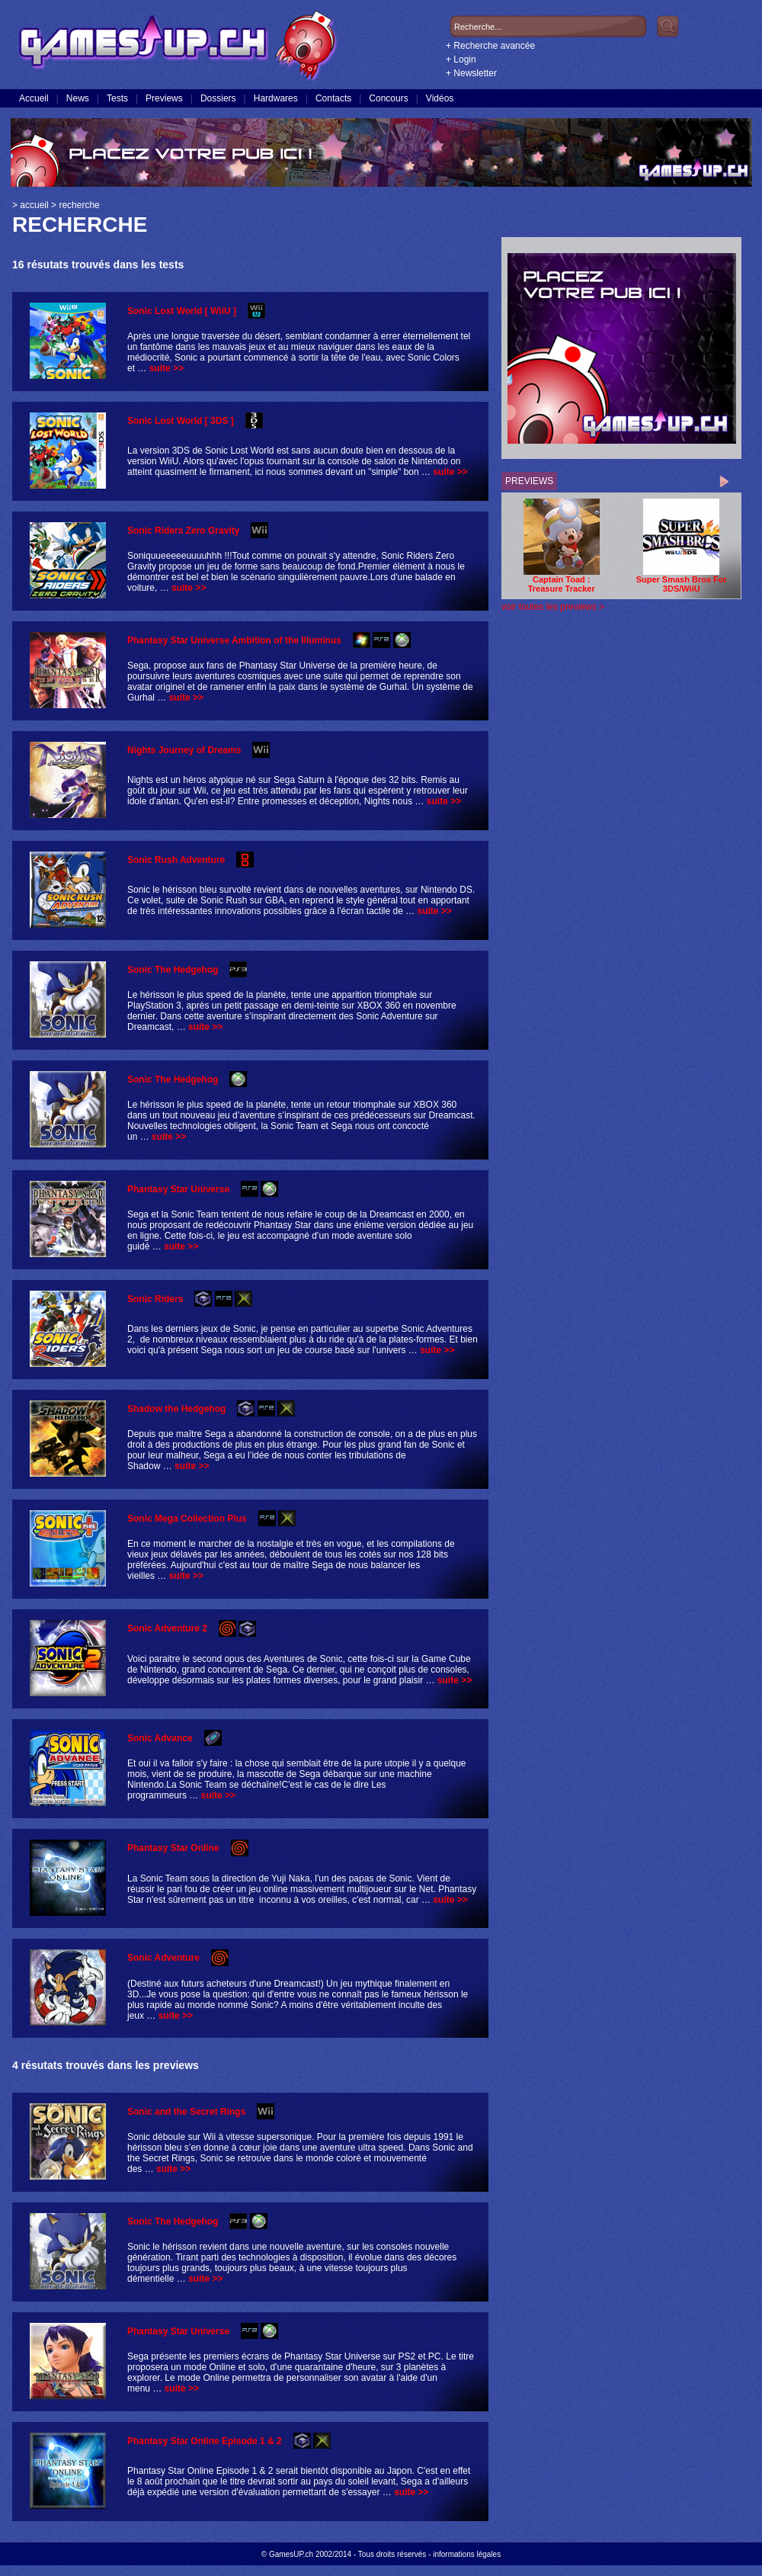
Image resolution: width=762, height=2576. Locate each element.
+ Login (461, 59)
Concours (388, 98)
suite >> (166, 368)
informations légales (467, 2554)
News (77, 98)
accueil (34, 205)
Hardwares (276, 98)
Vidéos (439, 98)
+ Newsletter (471, 73)
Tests (117, 98)
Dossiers (218, 98)
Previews (164, 98)
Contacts (333, 98)
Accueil (34, 98)
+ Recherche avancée (490, 45)
